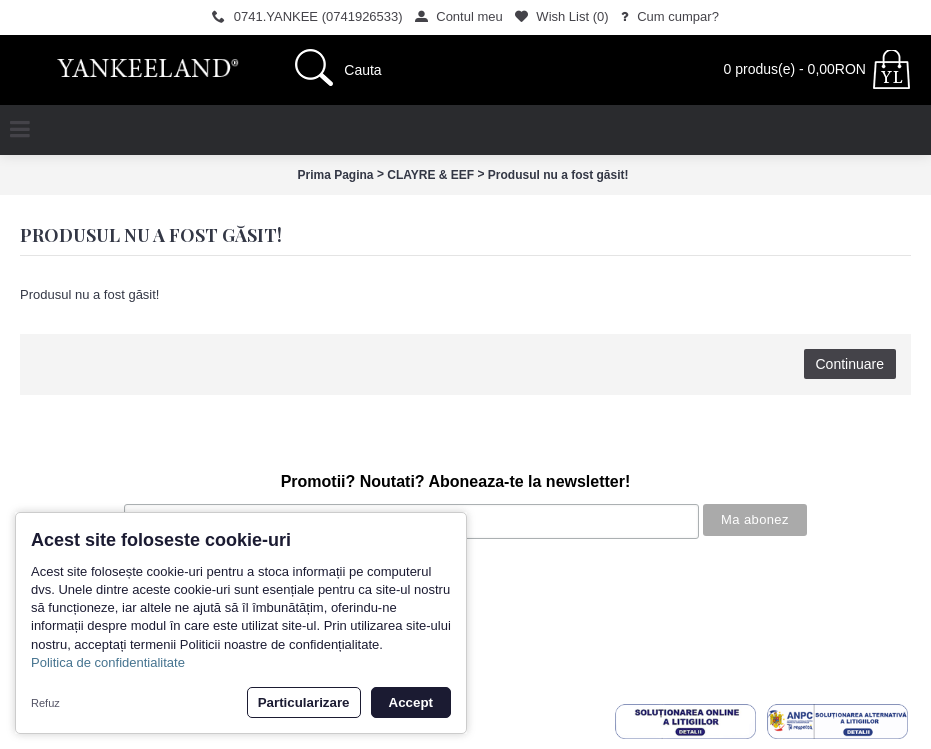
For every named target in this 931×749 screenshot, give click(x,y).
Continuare (850, 364)
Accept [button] (411, 702)
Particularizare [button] (304, 702)
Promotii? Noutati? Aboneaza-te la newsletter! (456, 481)
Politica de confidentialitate (108, 662)
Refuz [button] (45, 703)
